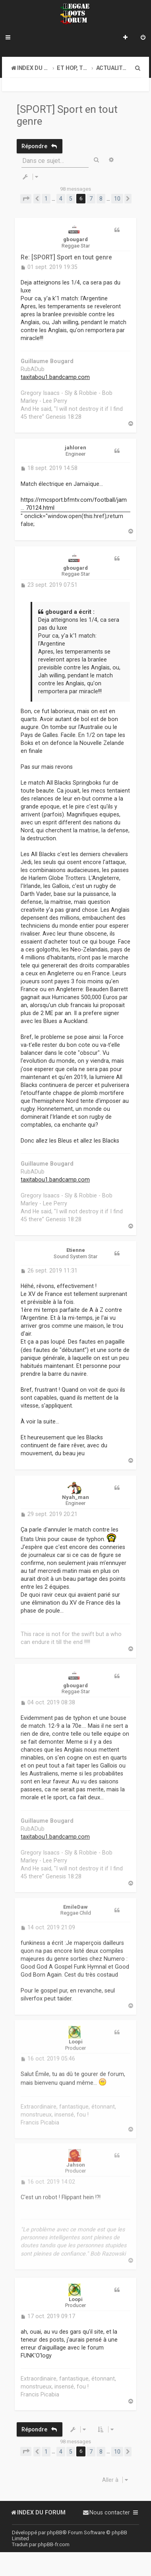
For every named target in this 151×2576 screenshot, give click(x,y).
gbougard (75, 239)
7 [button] (91, 198)
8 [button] (101, 198)
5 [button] (70, 198)
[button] (25, 198)
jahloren (75, 448)
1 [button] (46, 198)
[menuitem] (143, 38)
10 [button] (117, 198)
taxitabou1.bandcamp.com (55, 377)
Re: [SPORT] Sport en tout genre (66, 257)
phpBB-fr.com (54, 2544)
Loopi (76, 2037)
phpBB (54, 2532)
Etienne (75, 1248)
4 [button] (60, 198)
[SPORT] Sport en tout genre (67, 115)
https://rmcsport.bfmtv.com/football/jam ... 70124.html (74, 503)
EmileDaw (75, 1902)
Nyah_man (75, 1494)
